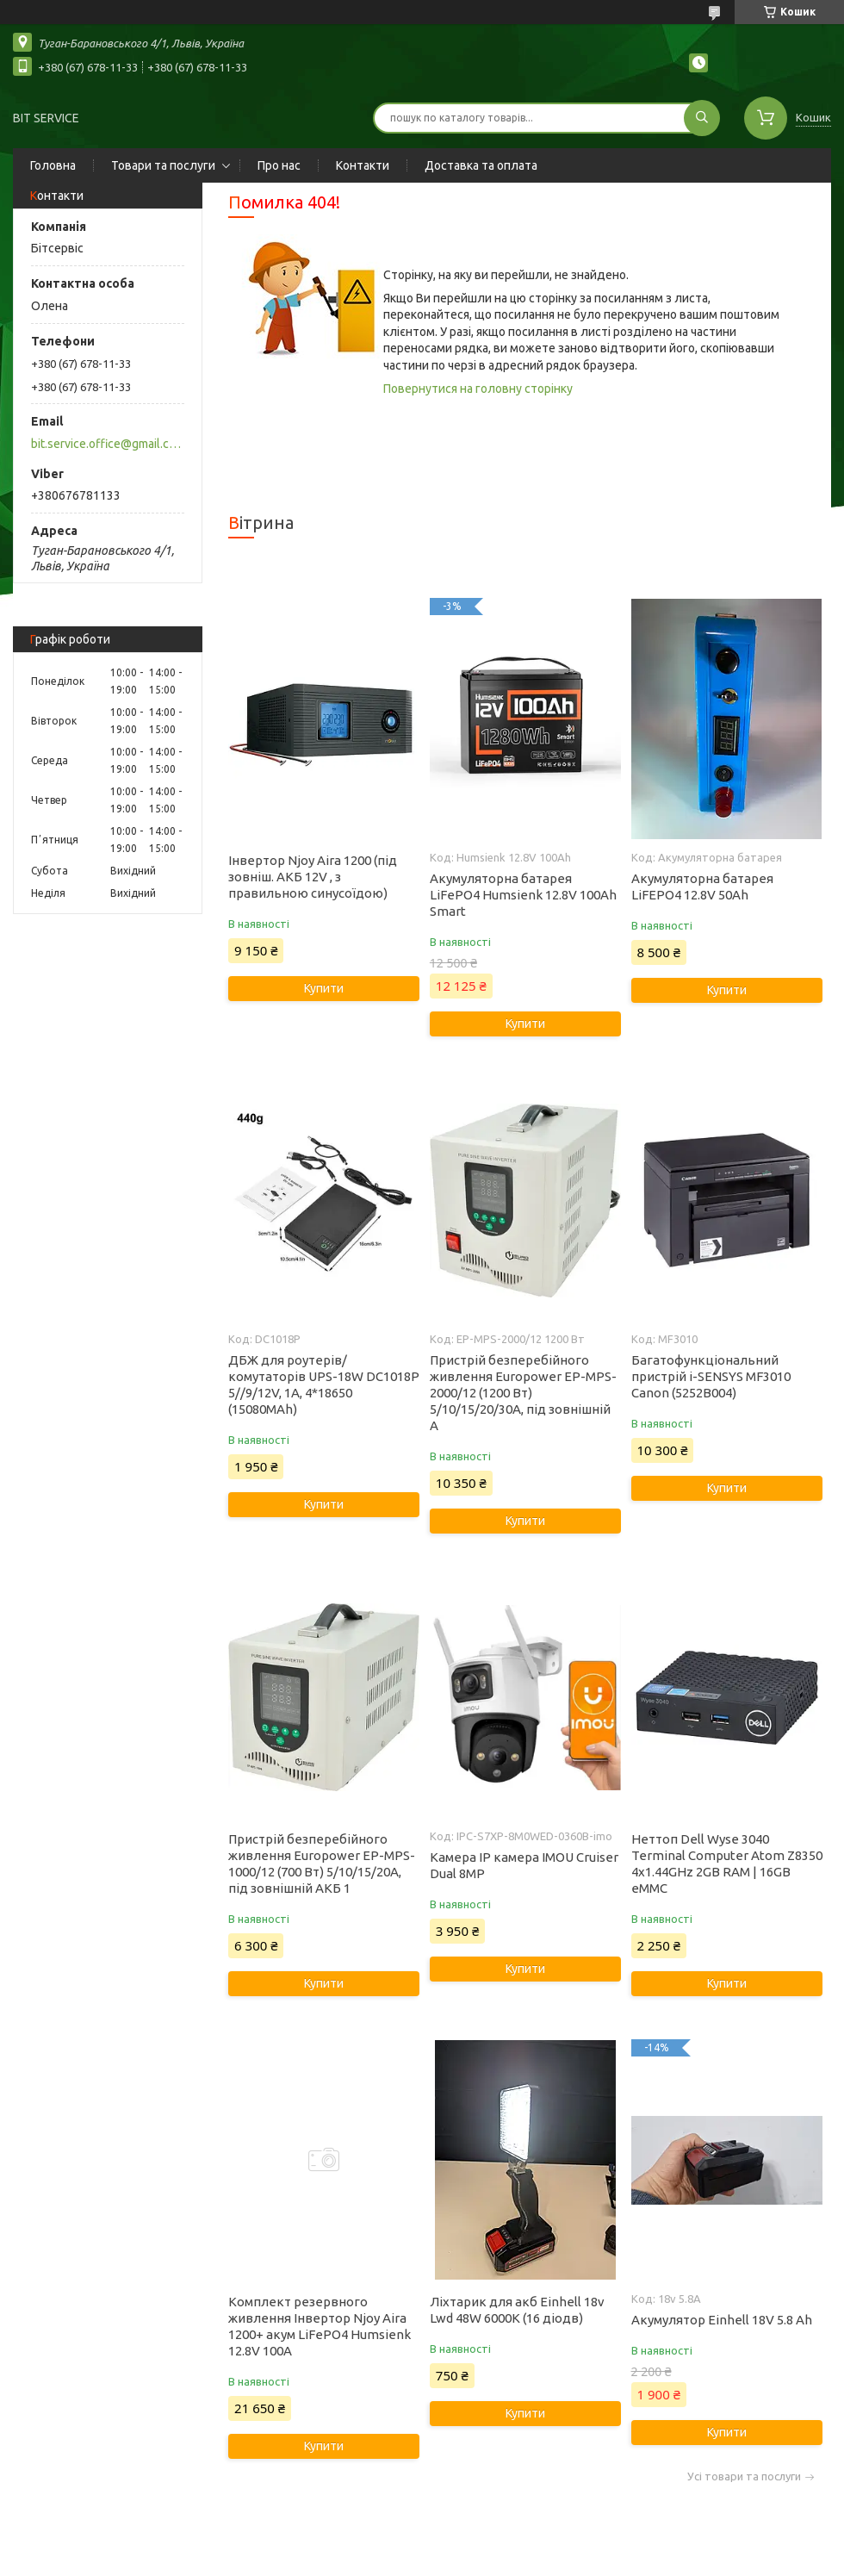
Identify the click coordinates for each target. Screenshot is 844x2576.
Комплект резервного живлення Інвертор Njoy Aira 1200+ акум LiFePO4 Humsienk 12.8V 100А (319, 2326)
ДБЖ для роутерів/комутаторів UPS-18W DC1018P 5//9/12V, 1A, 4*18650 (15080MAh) (323, 1384)
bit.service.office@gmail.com (106, 444)
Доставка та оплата (481, 165)
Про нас (279, 165)
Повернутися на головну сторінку (478, 388)
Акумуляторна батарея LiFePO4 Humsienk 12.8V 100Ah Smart (523, 894)
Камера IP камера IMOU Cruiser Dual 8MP (524, 1865)
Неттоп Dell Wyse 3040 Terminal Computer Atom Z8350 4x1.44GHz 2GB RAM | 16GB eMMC (726, 1863)
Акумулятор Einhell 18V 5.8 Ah (721, 2319)
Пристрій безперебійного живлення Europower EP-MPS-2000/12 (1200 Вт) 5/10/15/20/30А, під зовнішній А (523, 1393)
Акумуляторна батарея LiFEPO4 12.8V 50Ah (702, 886)
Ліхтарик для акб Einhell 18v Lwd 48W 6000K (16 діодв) (517, 2309)
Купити (324, 988)
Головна (53, 165)
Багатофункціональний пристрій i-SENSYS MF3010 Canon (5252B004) (711, 1376)
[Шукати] (702, 118)
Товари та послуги (163, 165)
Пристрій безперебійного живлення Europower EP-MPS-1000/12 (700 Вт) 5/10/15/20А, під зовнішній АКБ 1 (321, 1863)
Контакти (362, 165)
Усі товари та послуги (744, 2476)
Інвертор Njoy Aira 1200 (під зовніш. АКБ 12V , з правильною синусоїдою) (312, 876)
